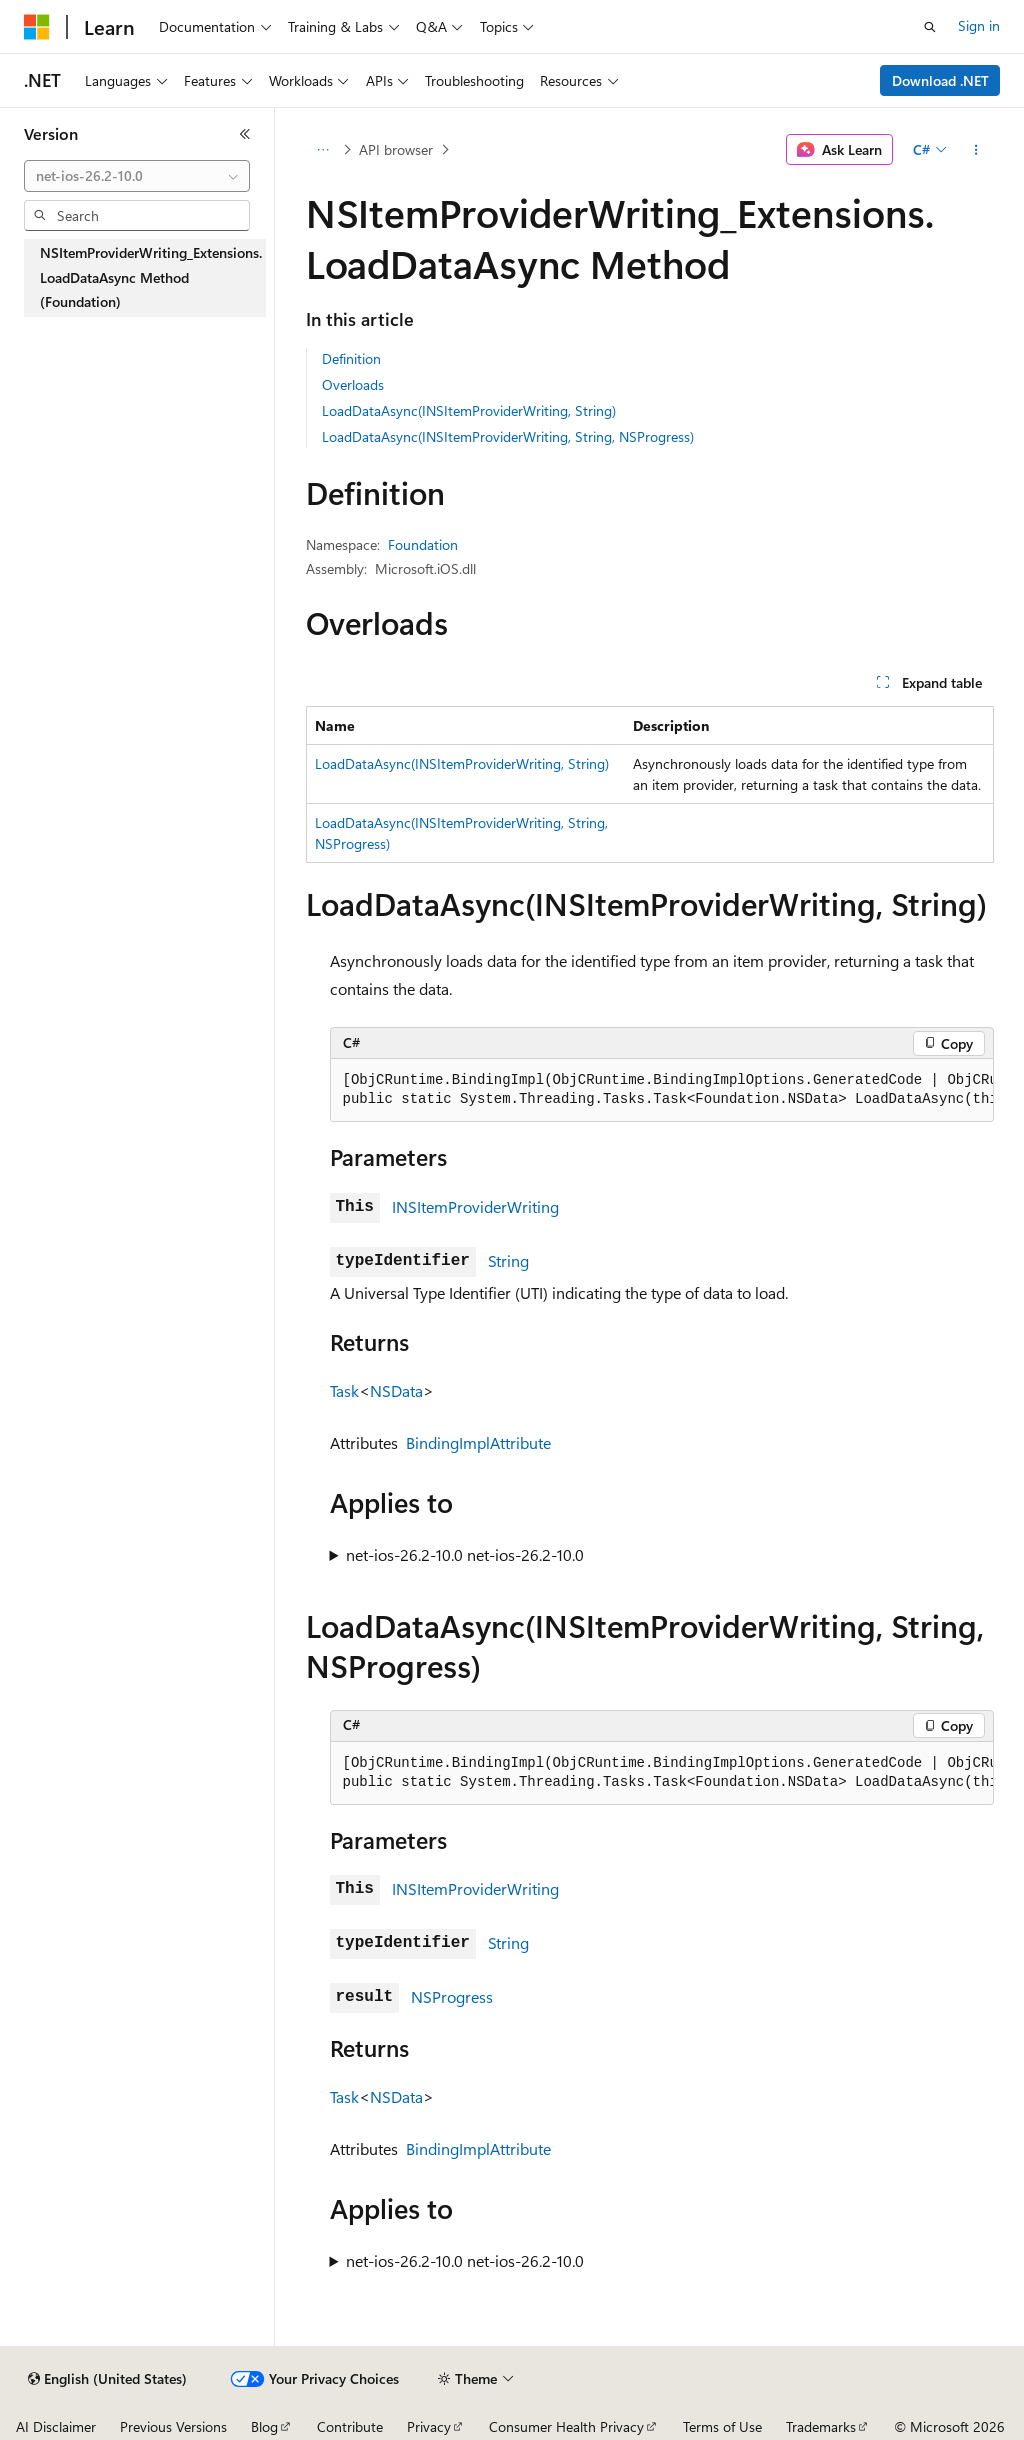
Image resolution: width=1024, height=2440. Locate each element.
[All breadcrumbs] (323, 150)
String (508, 1260)
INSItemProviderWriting (475, 1206)
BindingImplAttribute (478, 1442)
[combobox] (137, 176)
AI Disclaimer (56, 2426)
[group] (662, 1090)
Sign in (979, 25)
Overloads (353, 384)
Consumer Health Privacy (566, 2426)
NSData (396, 1390)
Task (344, 1390)
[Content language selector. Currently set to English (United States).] (107, 2379)
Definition (351, 358)
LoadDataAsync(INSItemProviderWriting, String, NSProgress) (508, 436)
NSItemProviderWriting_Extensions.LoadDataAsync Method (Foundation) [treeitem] (151, 277)
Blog (264, 2426)
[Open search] (930, 27)
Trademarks (821, 2426)
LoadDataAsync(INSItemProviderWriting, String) (469, 410)
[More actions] (975, 150)
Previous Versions (173, 2426)
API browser (396, 149)
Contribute (350, 2426)
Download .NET (940, 80)
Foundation (423, 544)
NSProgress (452, 1996)
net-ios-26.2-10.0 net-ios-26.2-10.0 (465, 1554)
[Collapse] (245, 134)
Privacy (429, 2426)
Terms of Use (722, 2426)
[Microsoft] (37, 27)
